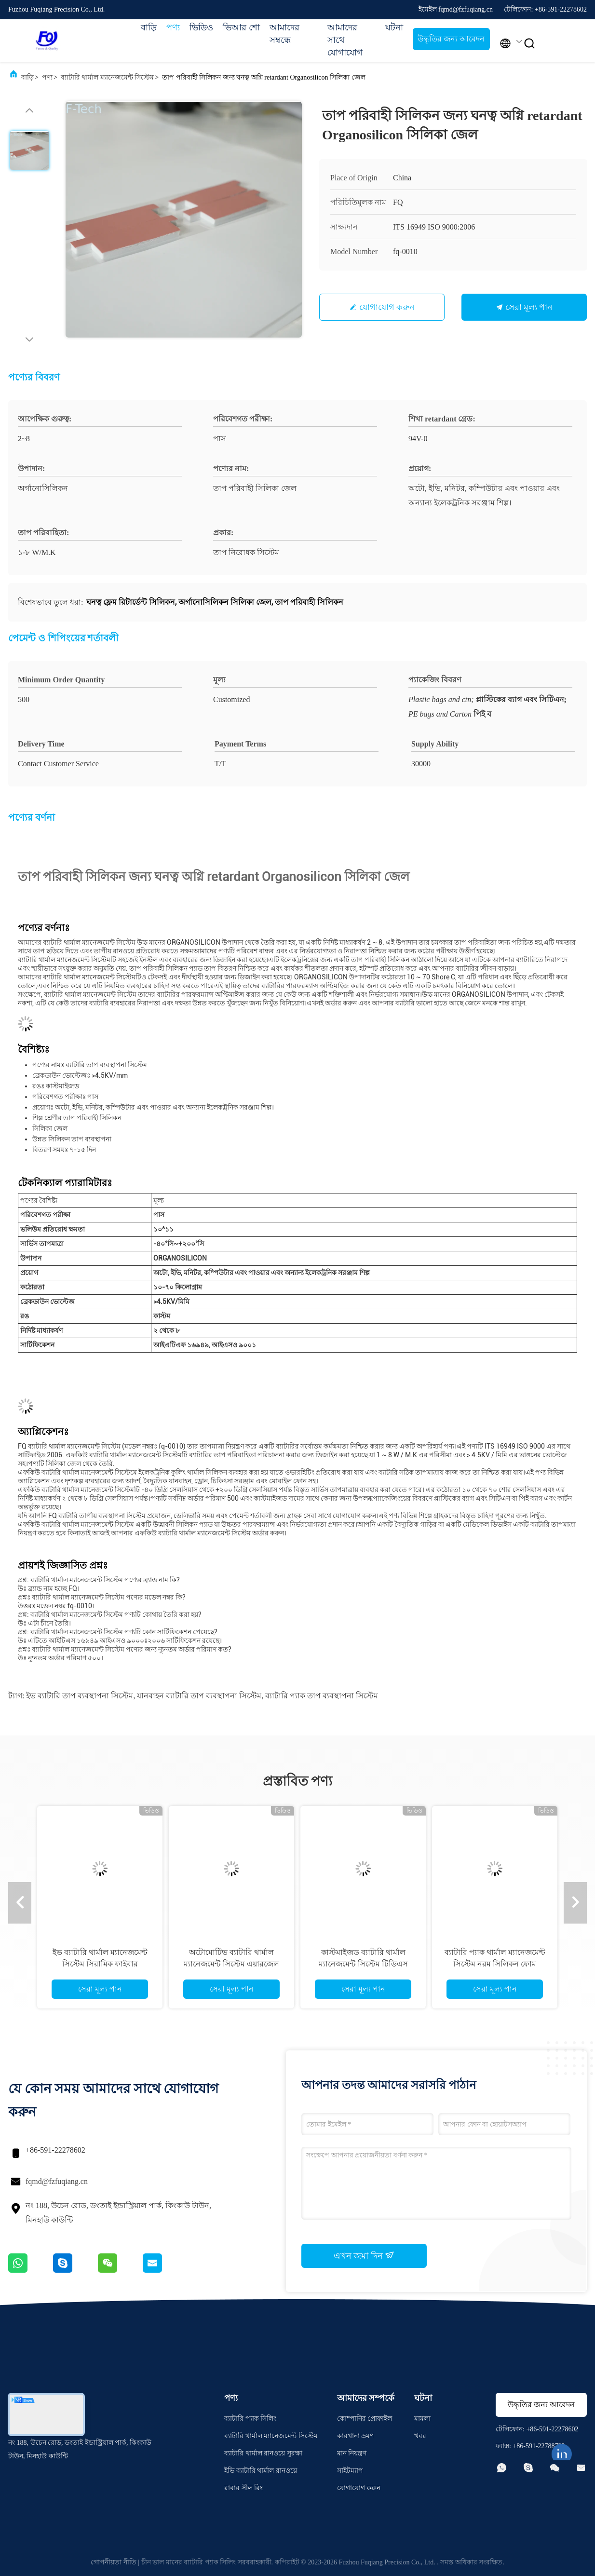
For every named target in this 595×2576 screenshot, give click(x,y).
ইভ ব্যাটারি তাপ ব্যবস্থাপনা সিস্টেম (79, 1696)
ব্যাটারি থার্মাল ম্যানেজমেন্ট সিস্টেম (107, 77)
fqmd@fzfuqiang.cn (57, 2181)
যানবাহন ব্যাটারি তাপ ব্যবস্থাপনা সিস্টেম (199, 1696)
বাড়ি (149, 27)
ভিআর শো (241, 27)
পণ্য (173, 27)
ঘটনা (394, 27)
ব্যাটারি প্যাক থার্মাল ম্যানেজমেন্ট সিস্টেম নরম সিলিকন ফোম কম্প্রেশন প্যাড (495, 1963)
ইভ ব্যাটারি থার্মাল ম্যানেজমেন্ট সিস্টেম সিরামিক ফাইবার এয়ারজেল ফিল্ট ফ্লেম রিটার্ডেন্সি (100, 1963)
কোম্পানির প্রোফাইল (364, 2418)
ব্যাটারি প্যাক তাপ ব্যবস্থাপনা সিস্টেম (321, 1696)
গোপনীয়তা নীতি (113, 2562)
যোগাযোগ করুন (387, 307)
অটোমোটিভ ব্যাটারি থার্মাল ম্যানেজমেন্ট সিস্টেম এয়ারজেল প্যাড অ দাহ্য (231, 1963)
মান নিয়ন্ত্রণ (352, 2453)
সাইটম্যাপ (350, 2470)
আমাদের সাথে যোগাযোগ (345, 40)
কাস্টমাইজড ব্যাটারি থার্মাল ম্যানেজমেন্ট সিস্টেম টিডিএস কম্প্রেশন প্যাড (363, 1963)
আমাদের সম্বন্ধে (284, 34)
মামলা (422, 2418)
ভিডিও (201, 27)
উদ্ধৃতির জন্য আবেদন (451, 38)
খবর (420, 2436)
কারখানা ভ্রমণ (355, 2436)
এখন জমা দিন (364, 2255)
